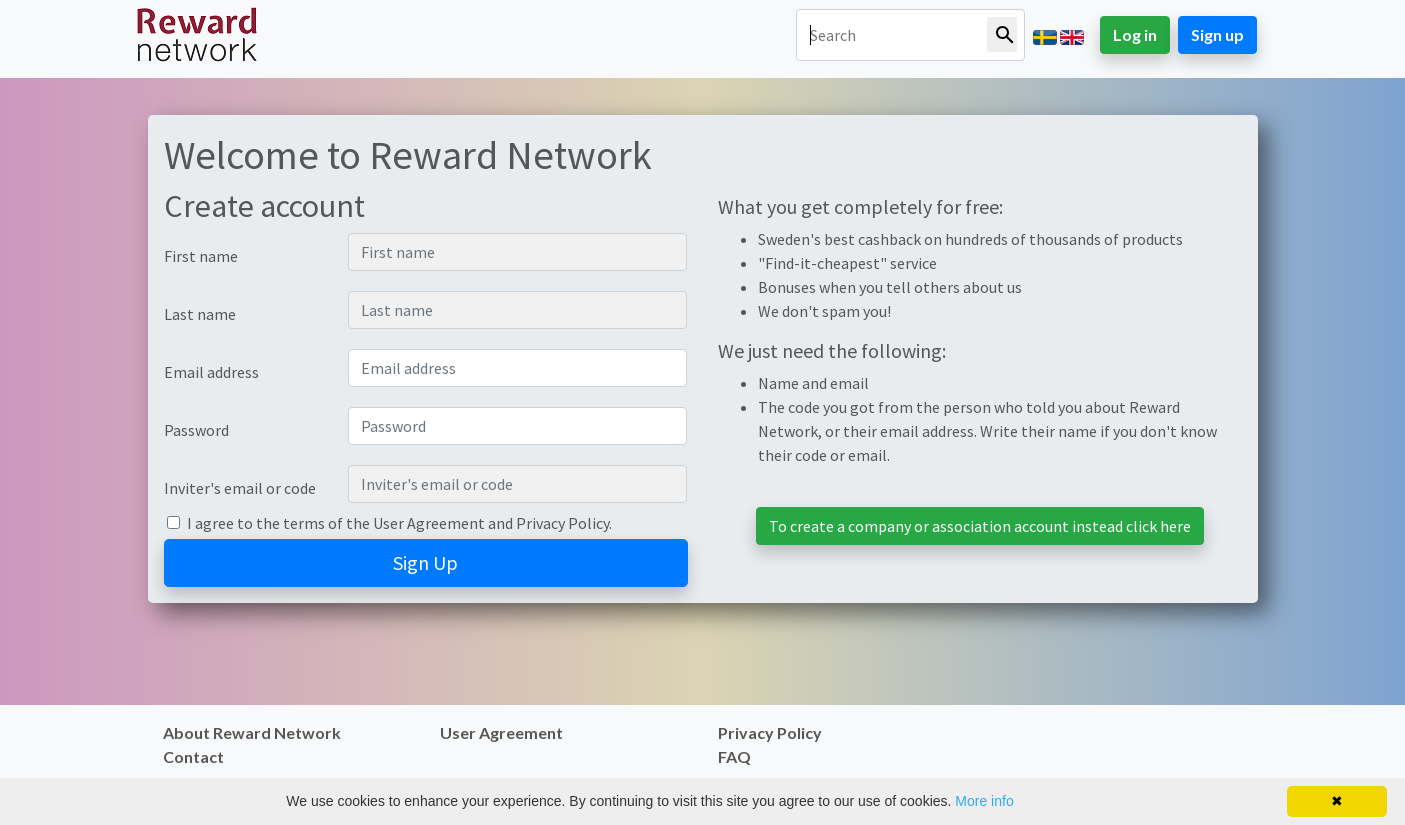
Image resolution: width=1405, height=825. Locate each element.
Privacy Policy (562, 523)
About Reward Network (252, 732)
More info (984, 801)
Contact (193, 756)
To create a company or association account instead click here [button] (980, 526)
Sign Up (425, 562)
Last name (200, 314)
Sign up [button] (1217, 34)
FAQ (734, 756)
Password (196, 430)
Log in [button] (1135, 34)
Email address (211, 372)
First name (201, 256)
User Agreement (429, 523)
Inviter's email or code (240, 488)
